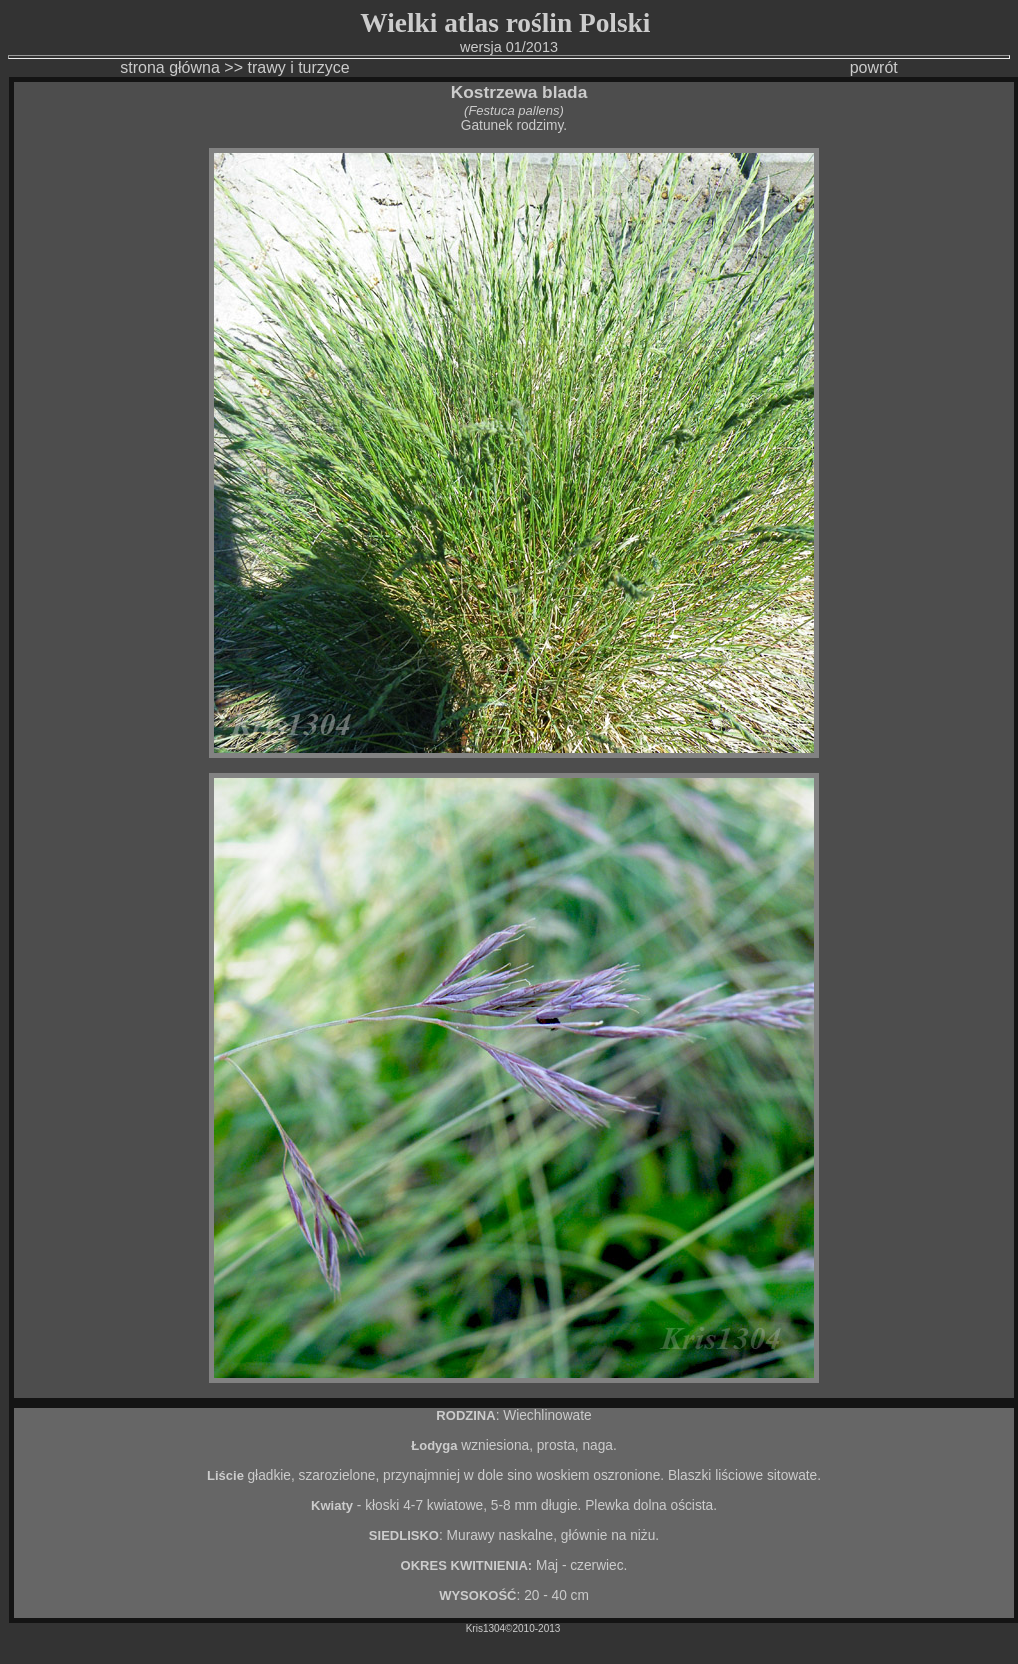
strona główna (170, 67)
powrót (874, 67)
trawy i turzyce (298, 67)
